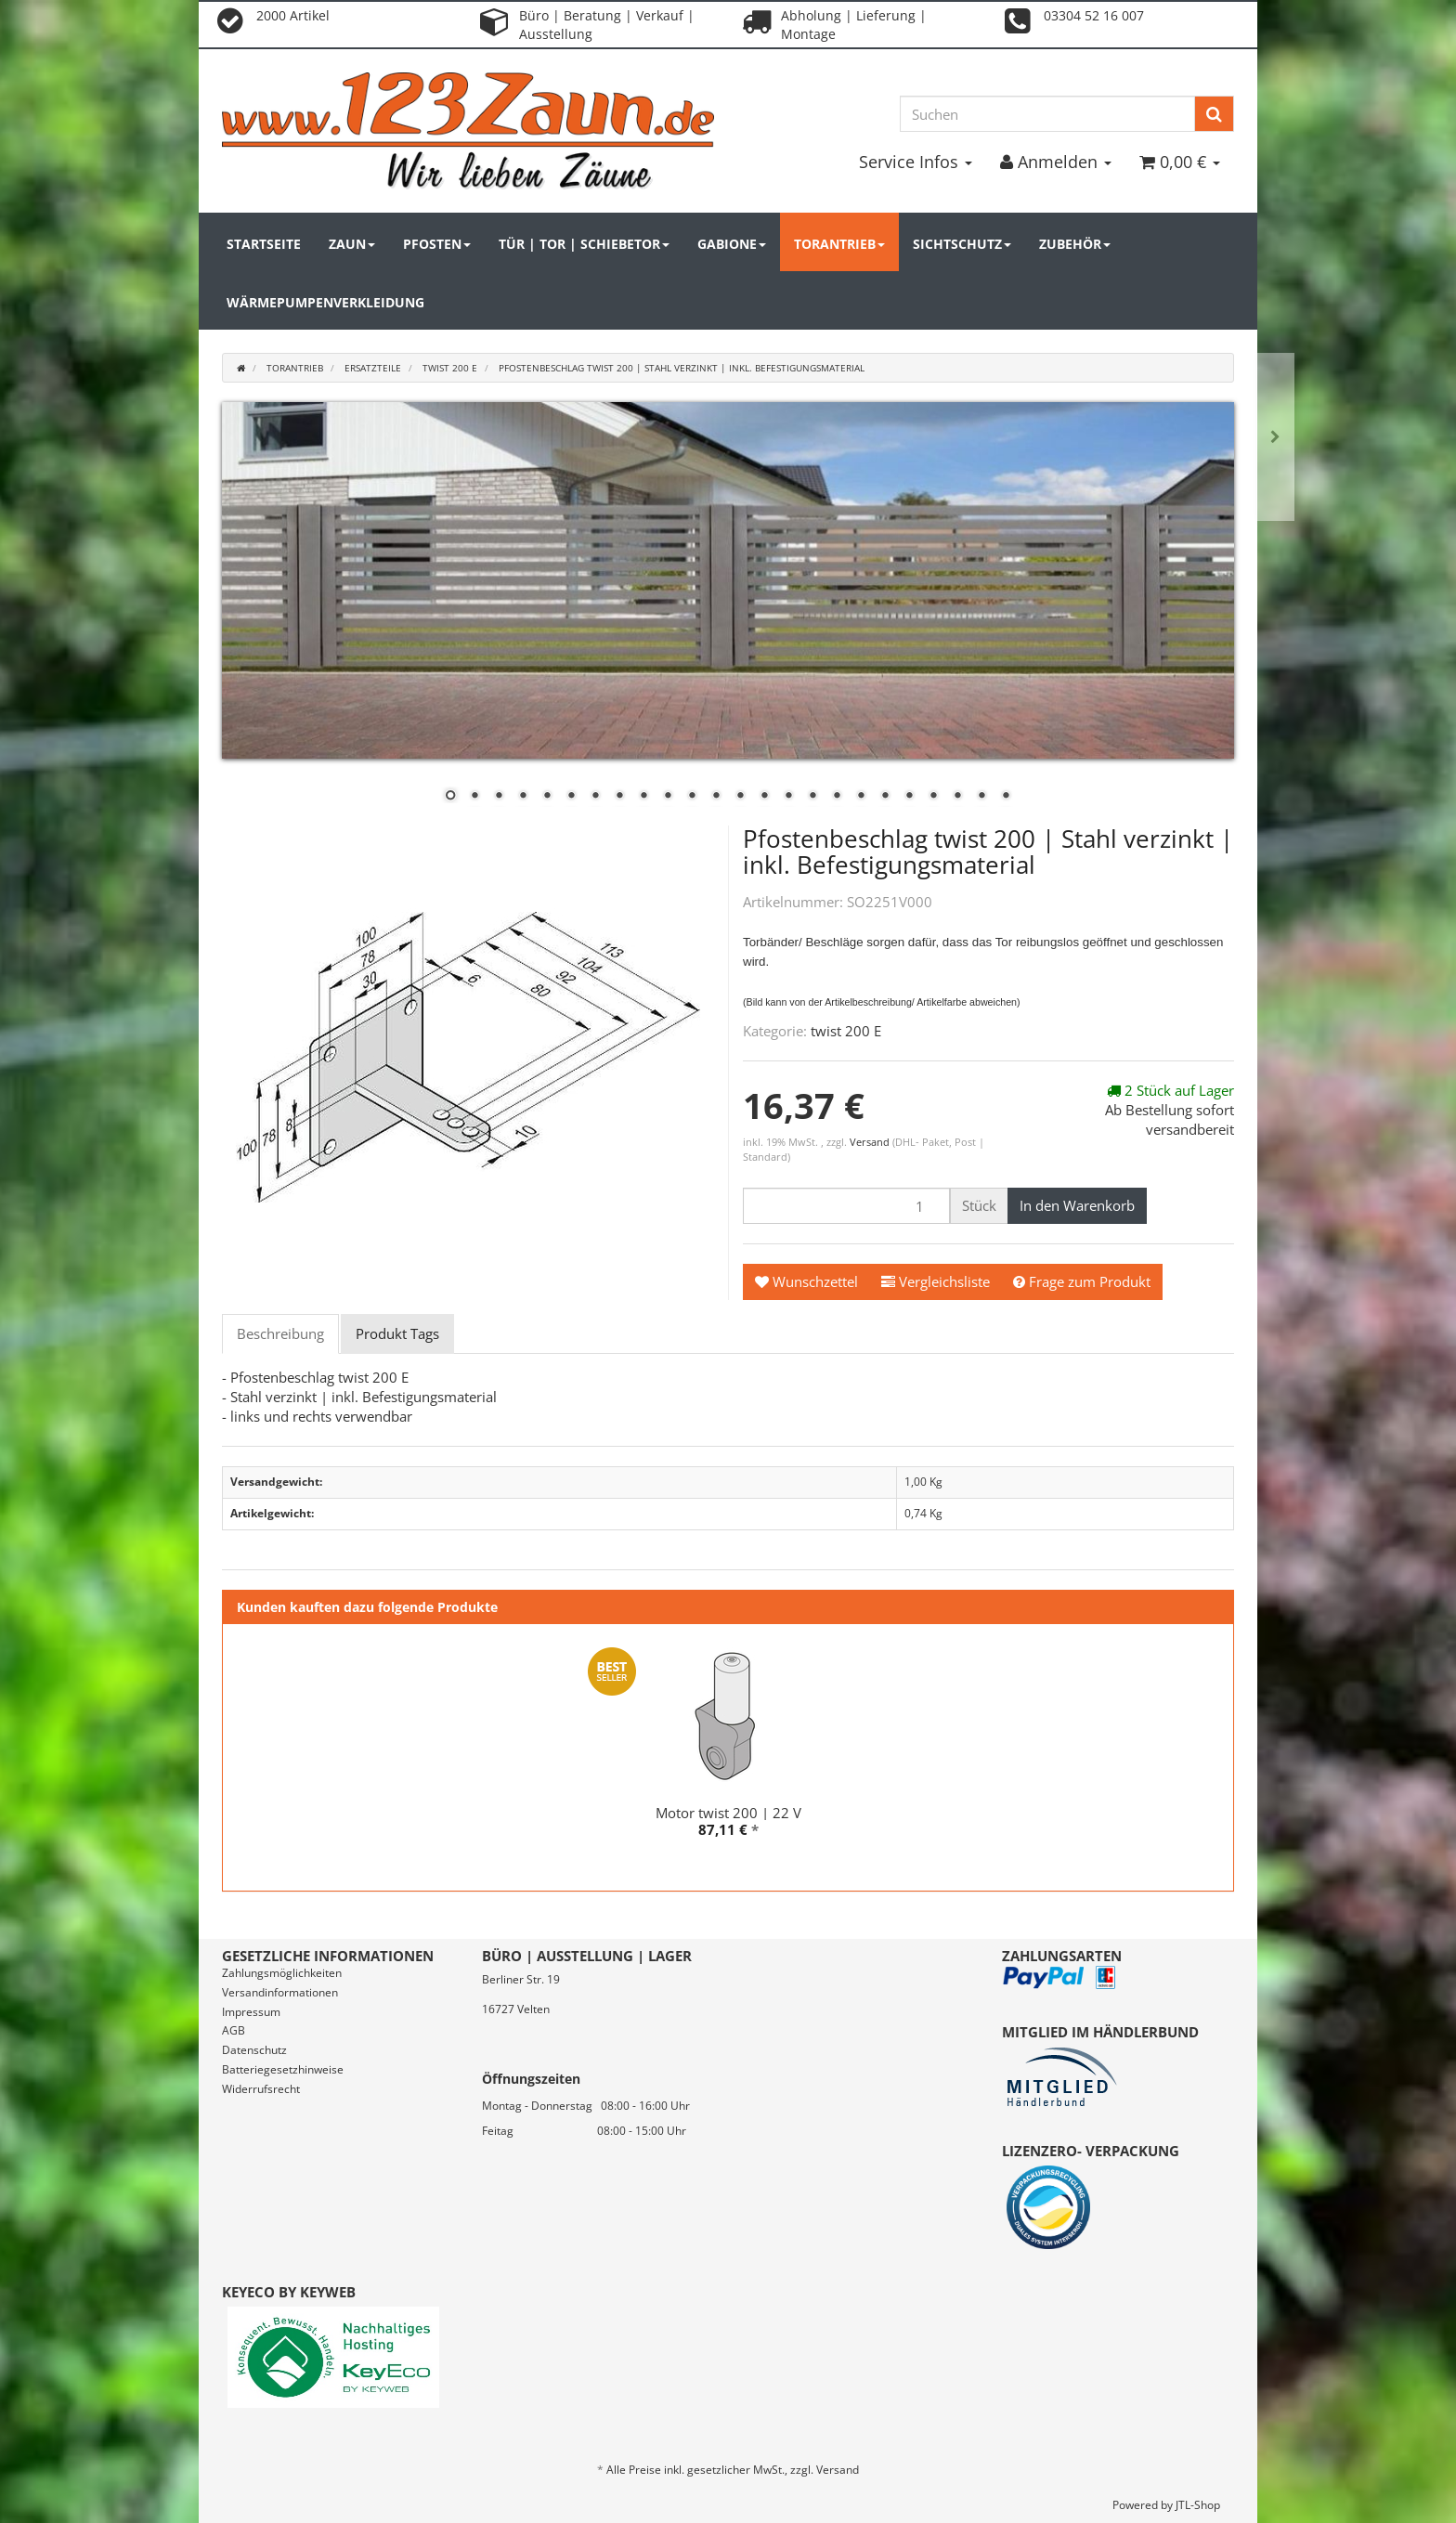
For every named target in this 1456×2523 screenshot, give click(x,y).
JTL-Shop (1198, 2505)
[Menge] (846, 1206)
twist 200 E (846, 1030)
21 (933, 797)
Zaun (352, 244)
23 (981, 797)
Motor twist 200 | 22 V (728, 1812)
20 (909, 797)
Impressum (251, 2012)
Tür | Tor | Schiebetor (584, 244)
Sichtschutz (962, 244)
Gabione (731, 244)
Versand (871, 1142)
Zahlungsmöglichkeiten (282, 1973)
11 (692, 797)
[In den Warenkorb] (1077, 1206)
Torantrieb (839, 244)
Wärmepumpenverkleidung (325, 302)
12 (716, 797)
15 (788, 797)
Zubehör (1075, 244)
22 (957, 797)
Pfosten (437, 244)
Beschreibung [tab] (280, 1333)
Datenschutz (254, 2050)
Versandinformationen (280, 1992)
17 (836, 797)
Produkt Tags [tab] (397, 1333)
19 (885, 797)
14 (764, 797)
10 (667, 797)
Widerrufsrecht (261, 2089)
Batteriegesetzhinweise (283, 2069)
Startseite (264, 244)
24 (1005, 797)
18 (861, 797)
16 (812, 797)
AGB (233, 2030)
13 (740, 797)
